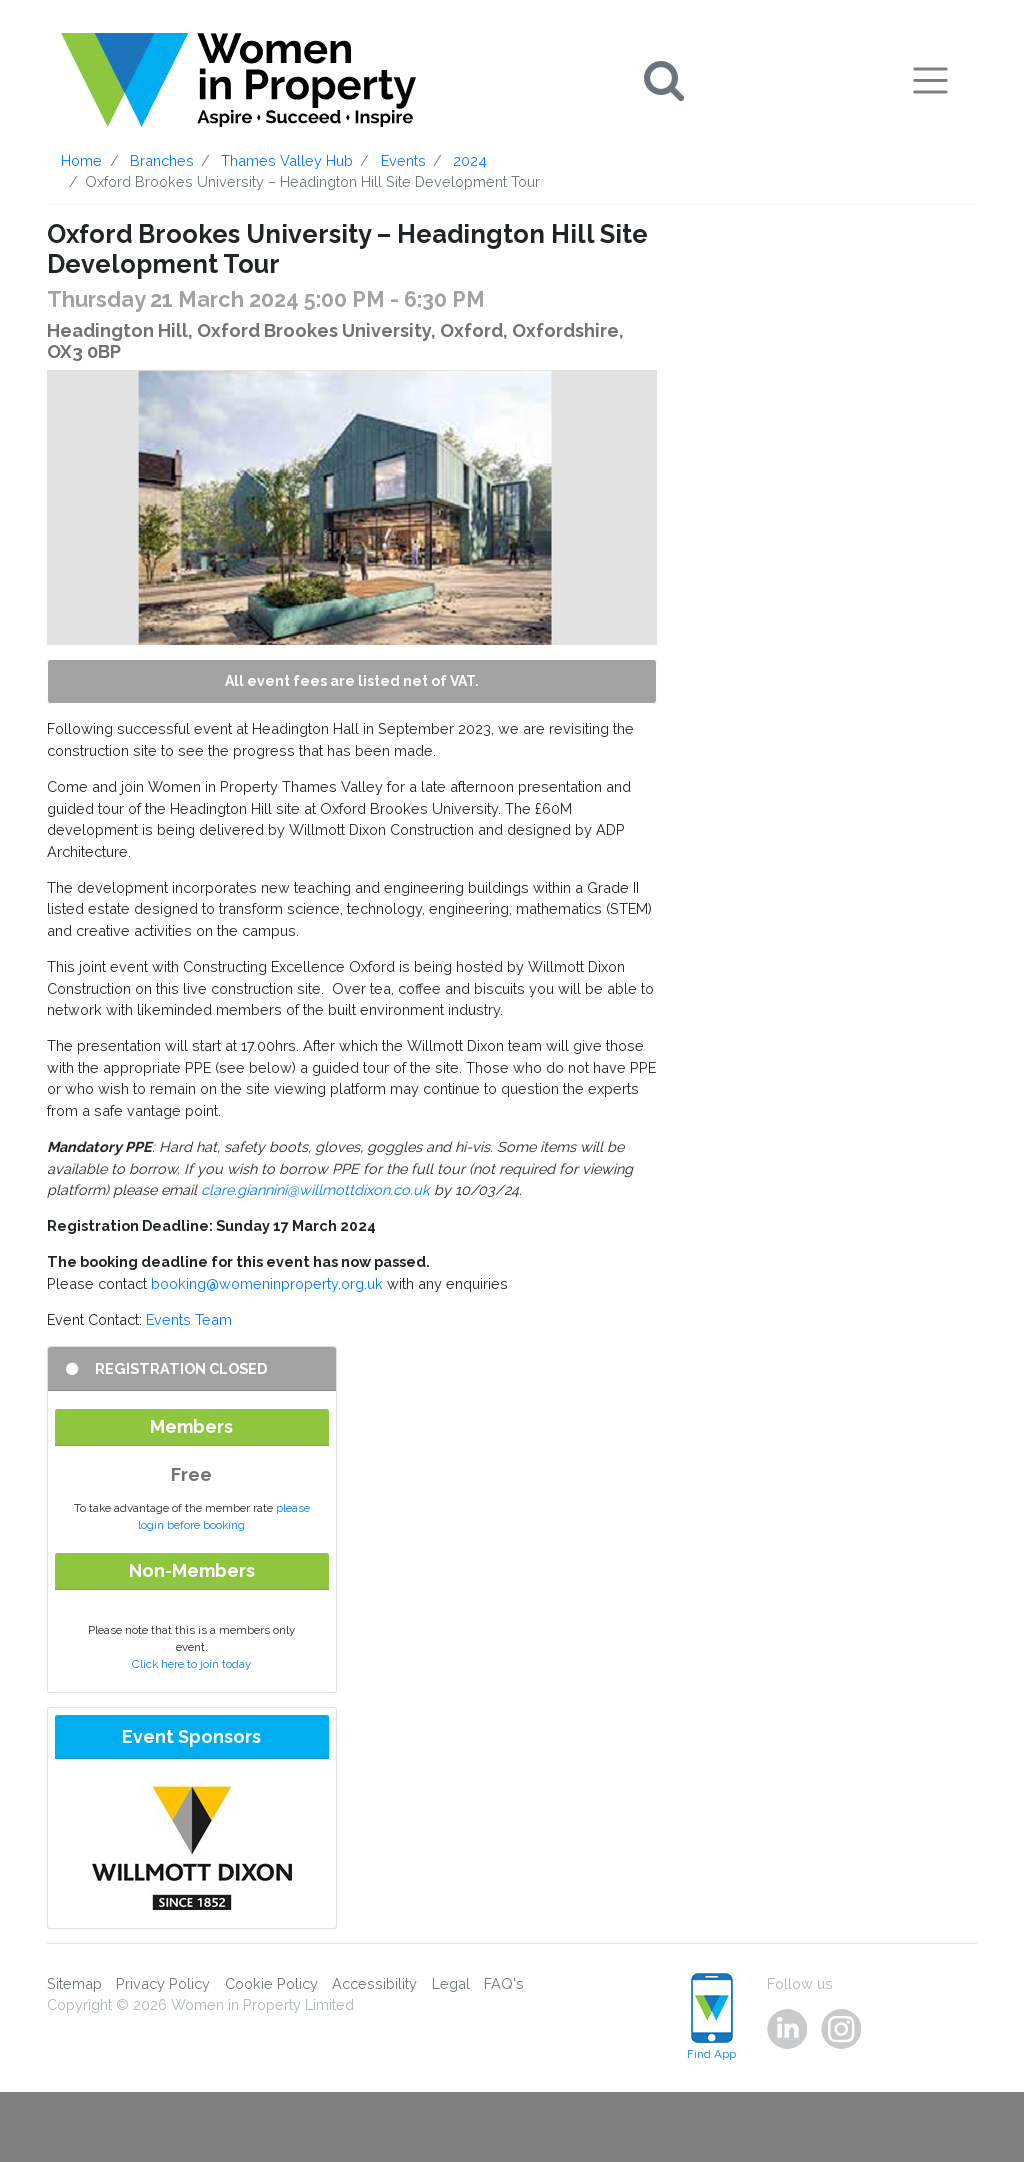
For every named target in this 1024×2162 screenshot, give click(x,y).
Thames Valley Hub (287, 160)
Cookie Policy (271, 1983)
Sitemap (74, 1983)
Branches (162, 160)
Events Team (189, 1319)
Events (403, 160)
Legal (451, 1983)
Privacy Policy (163, 1983)
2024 (470, 160)
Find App (711, 2017)
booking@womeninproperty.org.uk (267, 1283)
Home (81, 160)
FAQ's (504, 1983)
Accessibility (374, 1983)
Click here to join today (191, 1664)
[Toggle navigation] (930, 80)
